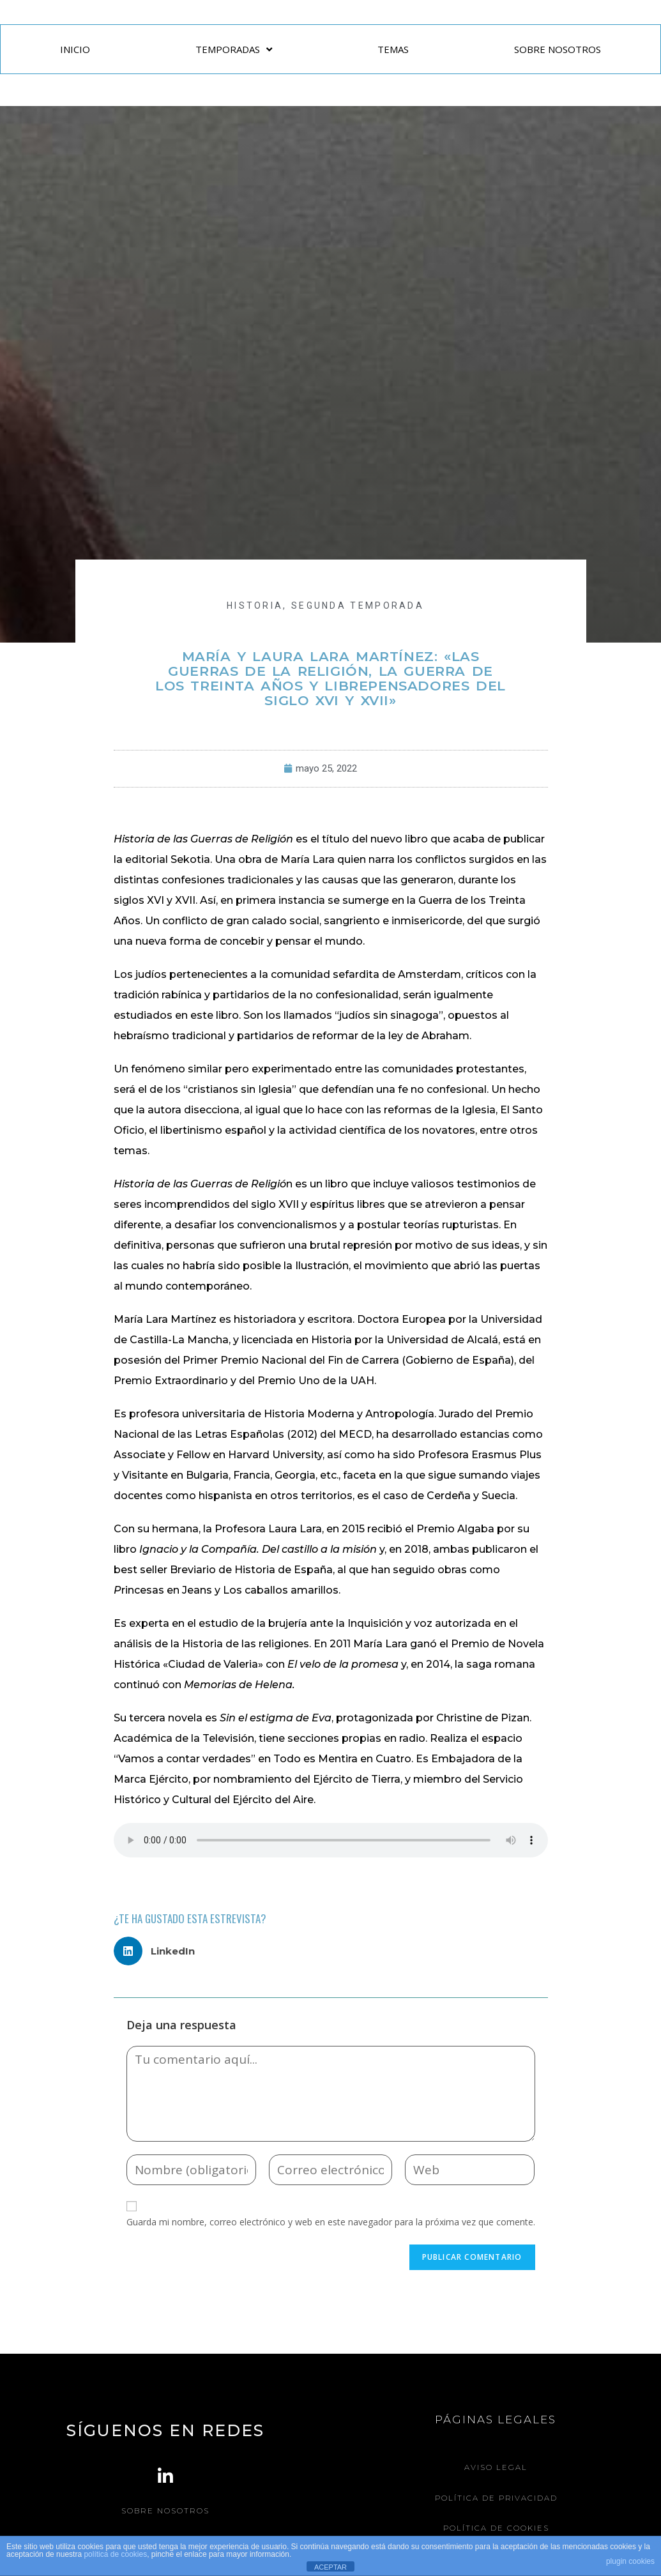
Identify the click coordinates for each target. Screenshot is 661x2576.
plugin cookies (630, 2561)
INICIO (75, 49)
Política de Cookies (496, 2527)
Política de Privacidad (496, 2497)
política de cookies (115, 2554)
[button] (159, 1951)
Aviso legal (496, 2467)
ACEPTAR (330, 2567)
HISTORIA (255, 605)
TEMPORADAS (233, 49)
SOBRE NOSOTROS (557, 49)
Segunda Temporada (357, 605)
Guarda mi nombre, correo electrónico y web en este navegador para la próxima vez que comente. (330, 2222)
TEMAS (393, 49)
